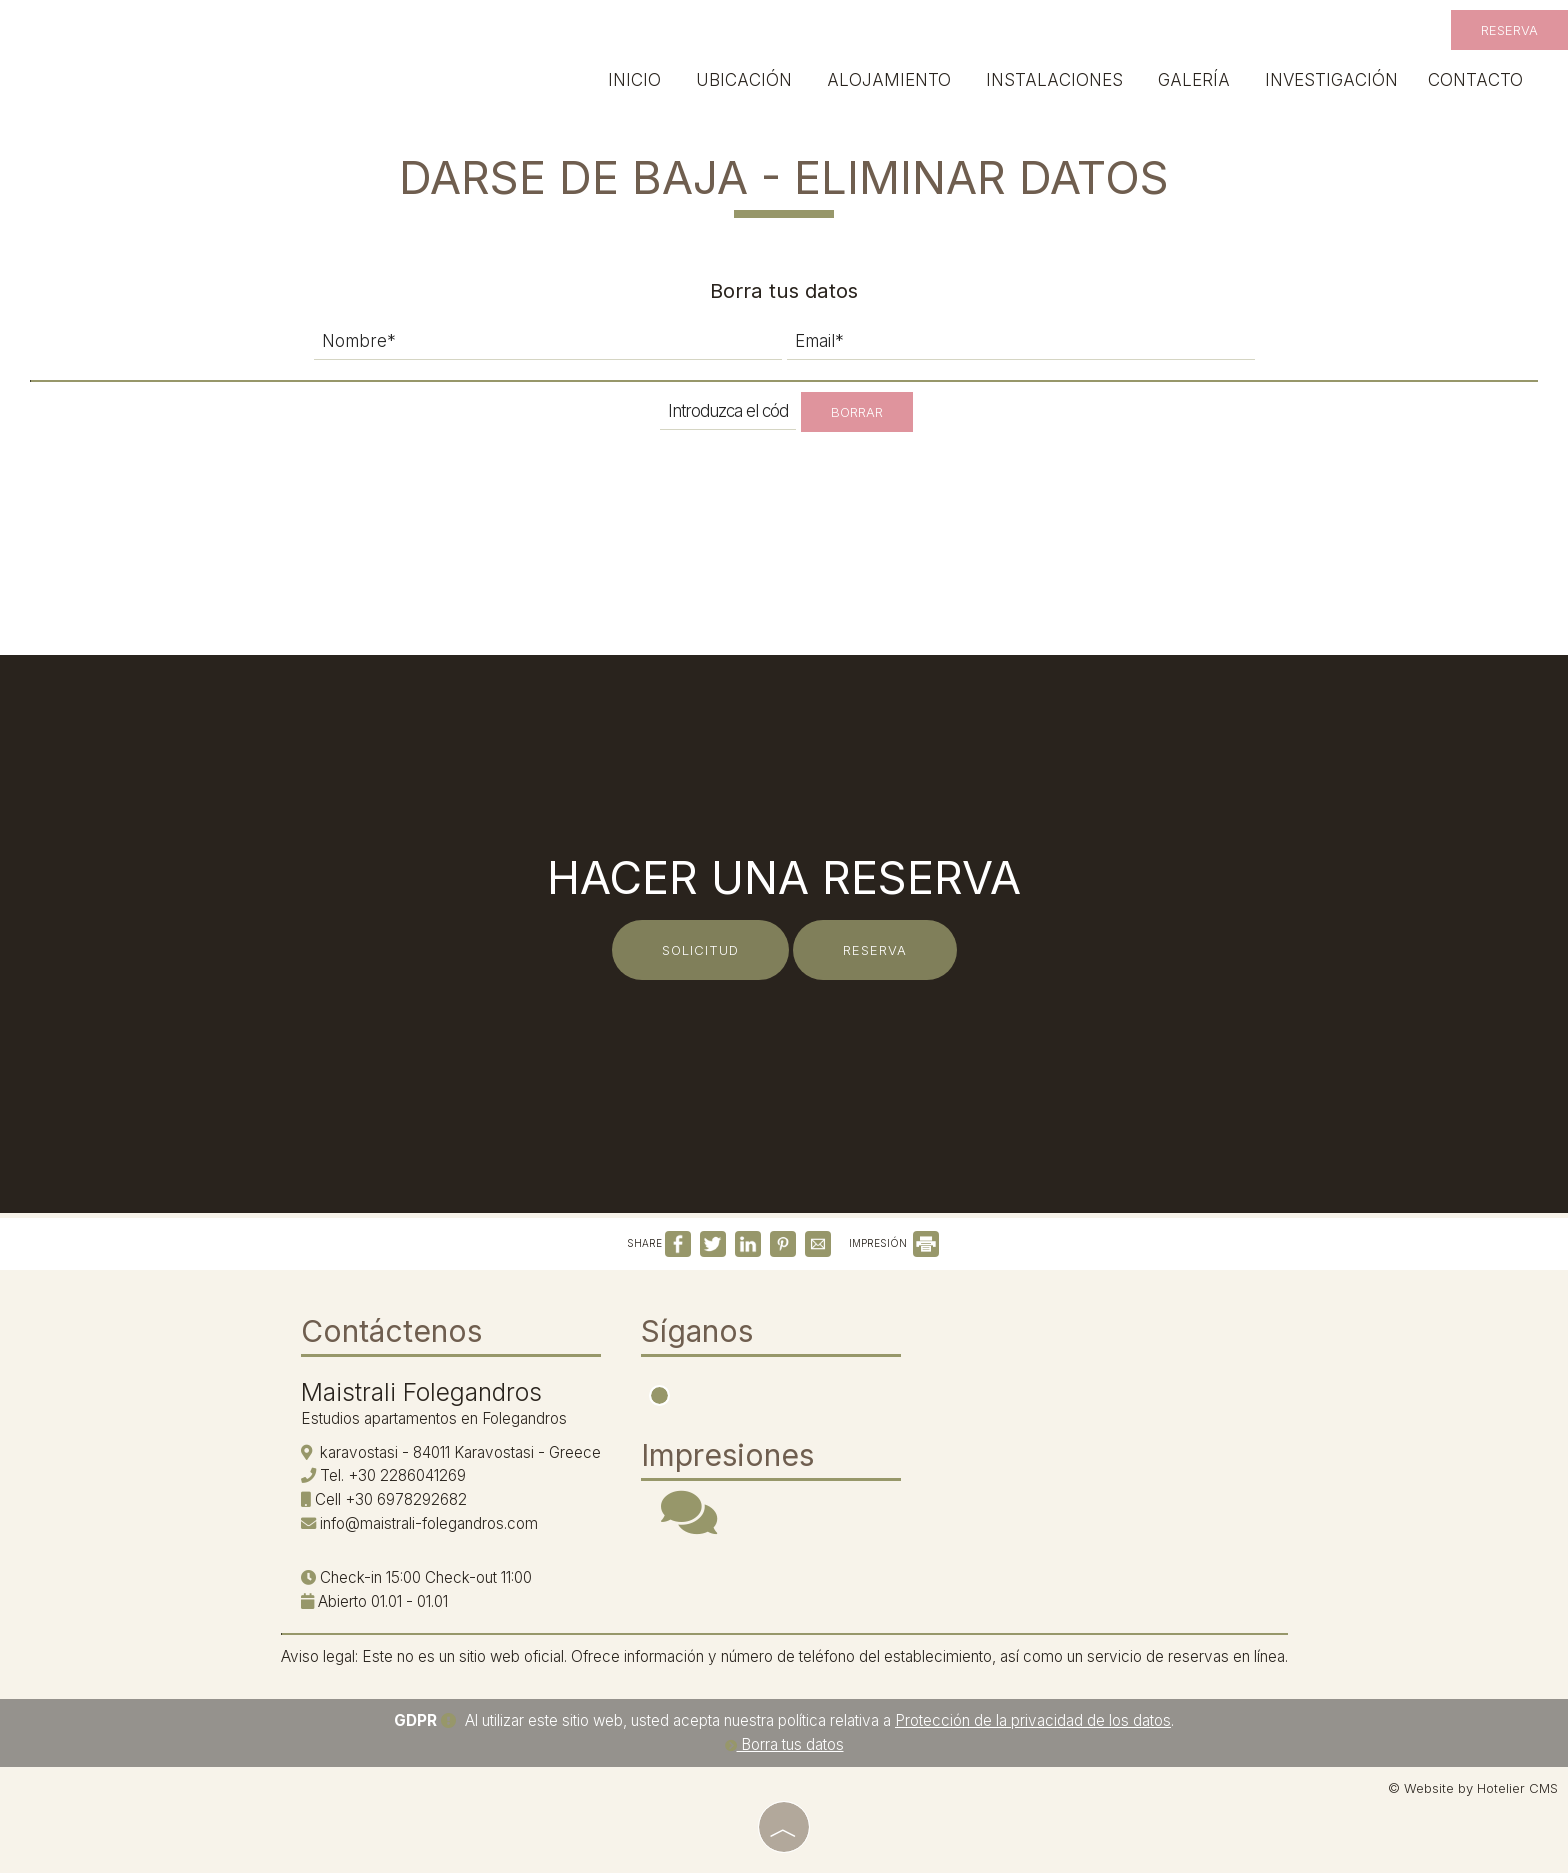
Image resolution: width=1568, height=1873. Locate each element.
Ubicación (744, 80)
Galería (1194, 80)
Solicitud (700, 950)
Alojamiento (889, 80)
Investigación (1331, 80)
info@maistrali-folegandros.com (429, 1523)
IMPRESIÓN (894, 1243)
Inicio (634, 80)
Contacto (1475, 80)
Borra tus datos (784, 1744)
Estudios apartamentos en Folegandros (434, 1418)
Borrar (857, 412)
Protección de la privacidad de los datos (1033, 1720)
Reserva (1509, 30)
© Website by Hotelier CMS (1473, 1788)
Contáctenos (391, 1331)
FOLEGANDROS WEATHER (1071, 1385)
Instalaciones (1054, 80)
